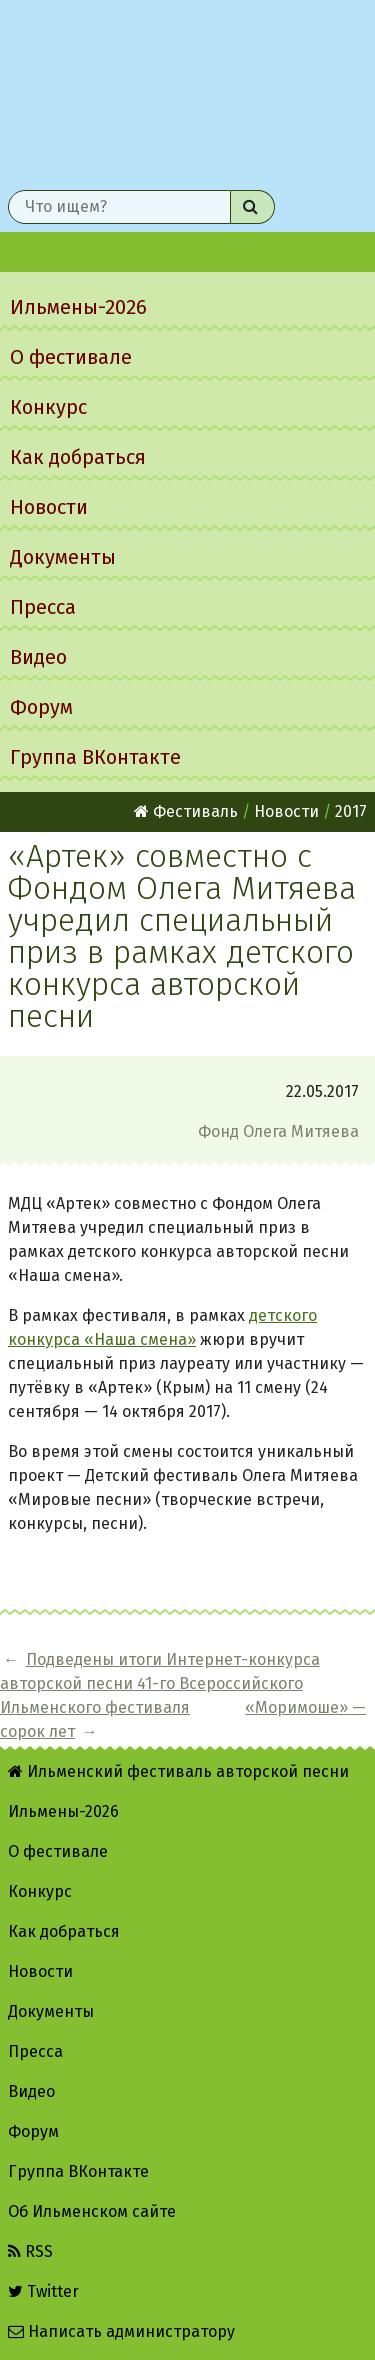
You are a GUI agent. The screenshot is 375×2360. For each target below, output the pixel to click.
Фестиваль (186, 811)
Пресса (43, 607)
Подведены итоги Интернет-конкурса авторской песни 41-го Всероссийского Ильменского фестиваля (160, 1683)
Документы (63, 557)
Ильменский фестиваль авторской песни (187, 91)
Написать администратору (121, 2331)
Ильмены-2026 (78, 307)
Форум (41, 707)
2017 (351, 811)
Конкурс (48, 407)
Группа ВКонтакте (95, 757)
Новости (49, 507)
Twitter (43, 2291)
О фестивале (71, 357)
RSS (30, 2251)
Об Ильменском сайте (92, 2211)
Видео (38, 657)
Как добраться (78, 457)
